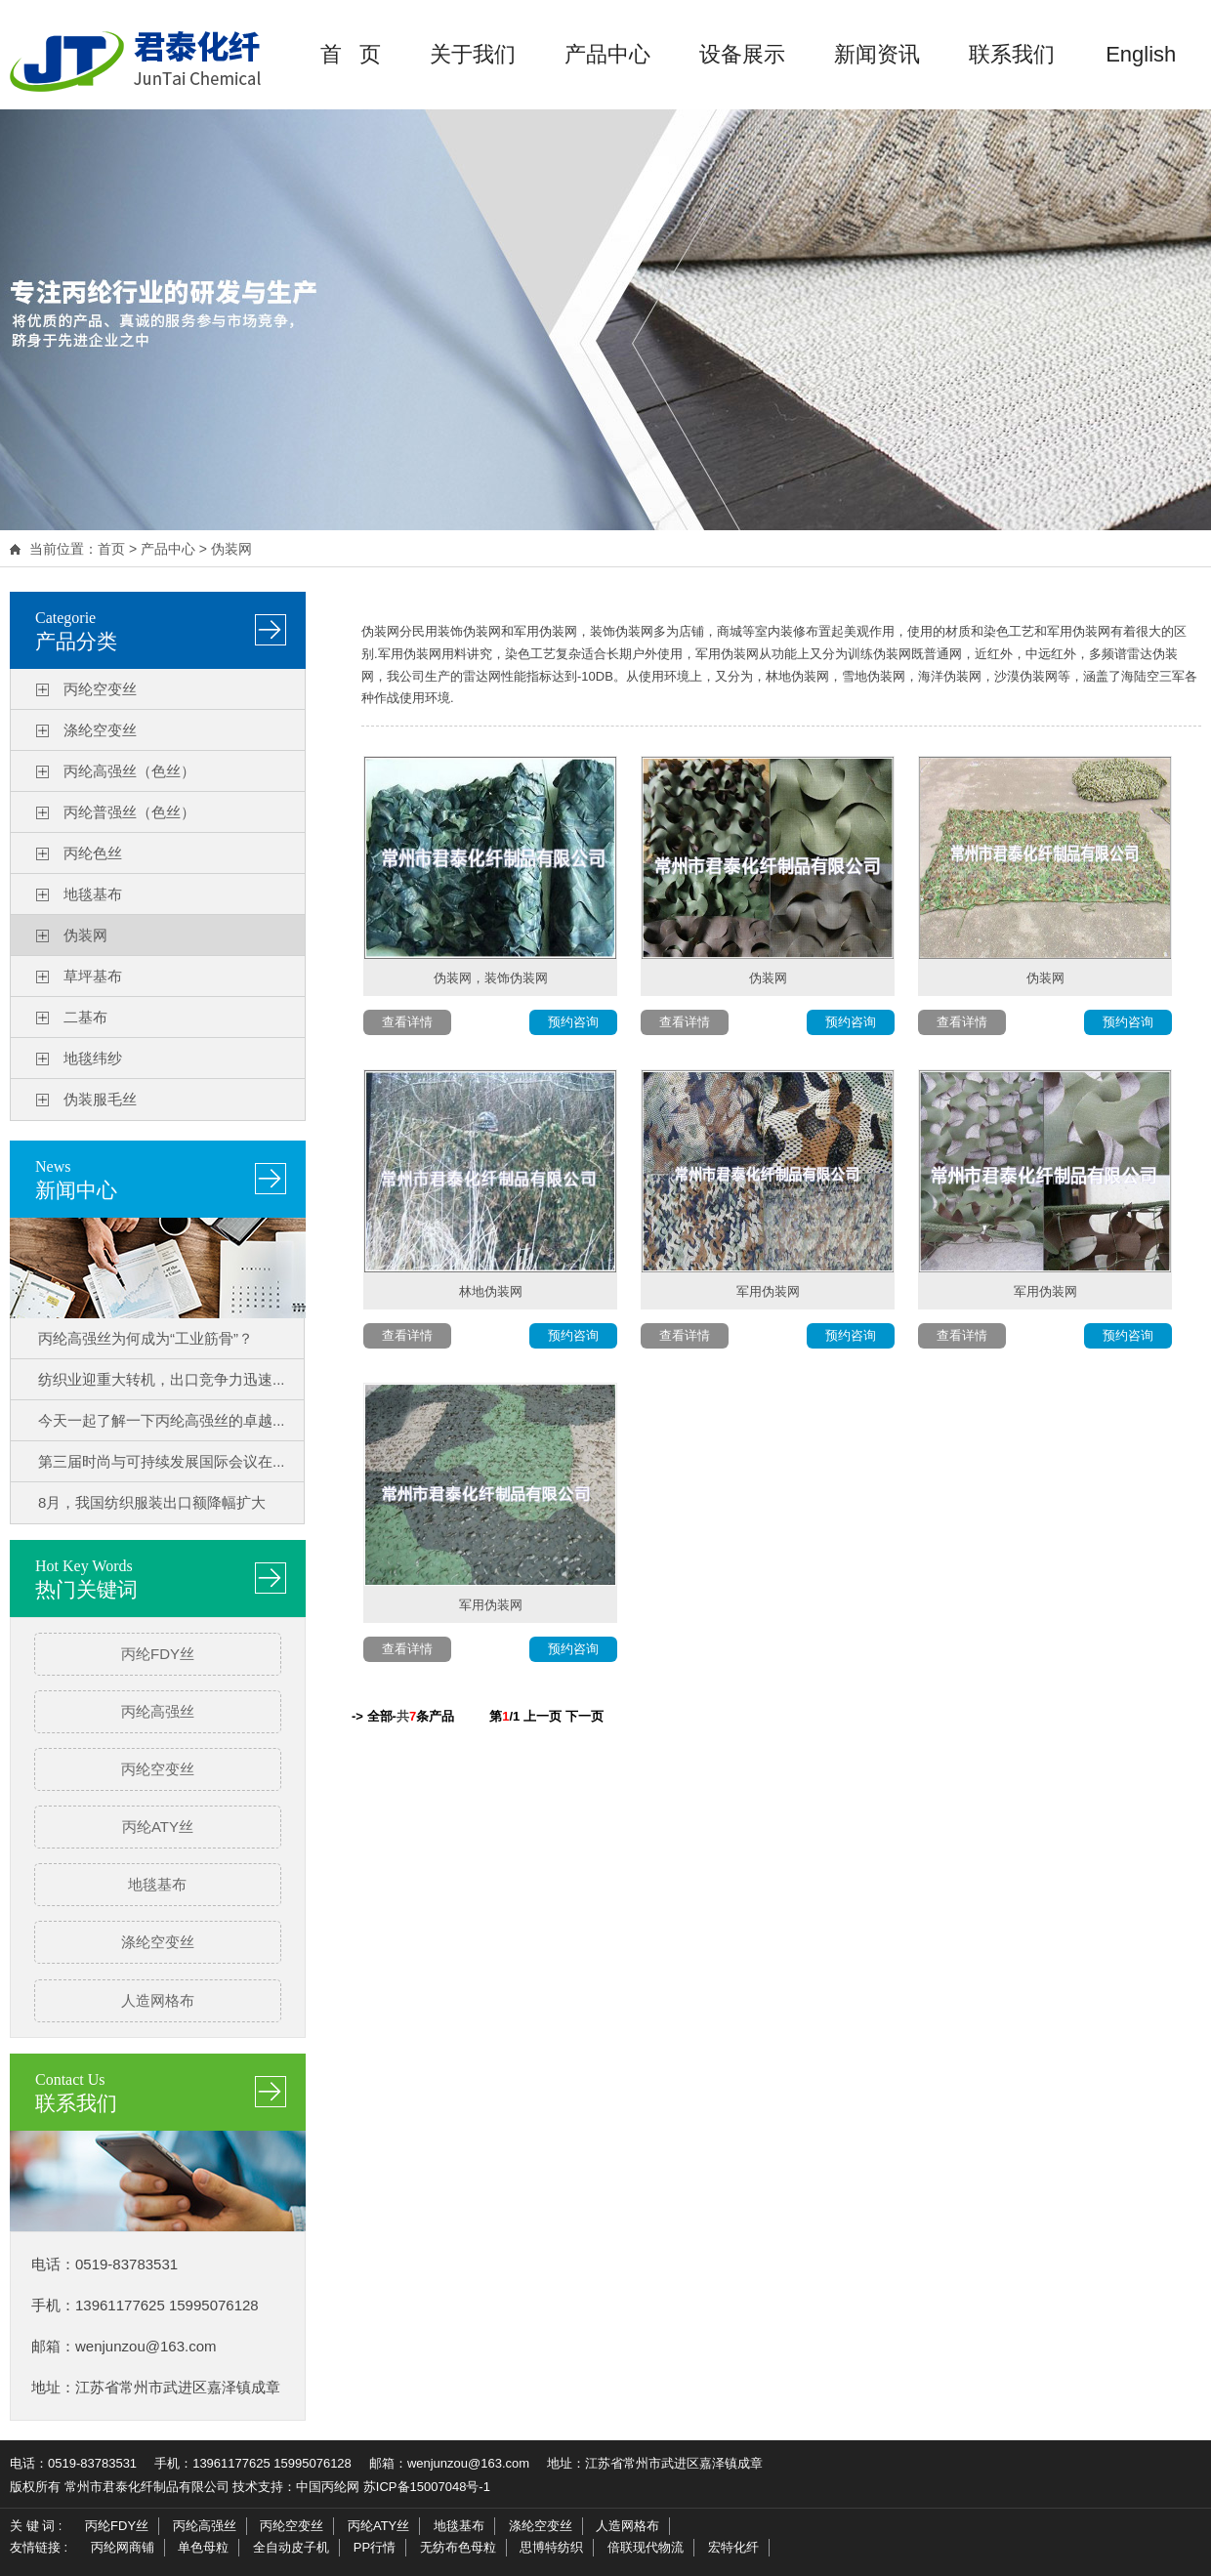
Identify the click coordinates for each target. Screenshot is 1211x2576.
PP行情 (375, 2547)
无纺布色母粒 (458, 2547)
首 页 (350, 54)
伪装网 (231, 549)
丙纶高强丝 (157, 1711)
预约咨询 (573, 1022)
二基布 (85, 1017)
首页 (111, 549)
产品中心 (607, 54)
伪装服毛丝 (100, 1099)
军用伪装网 (768, 1291)
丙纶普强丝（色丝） (129, 812)
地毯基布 (92, 894)
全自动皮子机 (291, 2547)
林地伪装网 (490, 1291)
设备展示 (742, 54)
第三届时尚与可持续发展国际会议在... (161, 1461)
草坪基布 (92, 976)
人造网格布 (157, 2000)
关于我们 (473, 54)
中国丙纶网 (327, 2486)
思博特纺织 (551, 2547)
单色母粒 (203, 2547)
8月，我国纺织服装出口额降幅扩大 (152, 1502)
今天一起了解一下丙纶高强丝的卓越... (161, 1420)
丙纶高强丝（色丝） (129, 771)
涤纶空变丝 (100, 730)
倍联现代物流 (645, 2547)
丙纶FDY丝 (157, 1653)
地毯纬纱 (92, 1058)
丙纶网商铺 (122, 2547)
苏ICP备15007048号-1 (426, 2486)
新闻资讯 (877, 54)
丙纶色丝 (92, 853)
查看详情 (407, 1022)
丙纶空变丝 (100, 689)
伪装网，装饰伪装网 (491, 978)
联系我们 (1012, 54)
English (1141, 54)
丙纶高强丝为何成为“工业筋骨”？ (145, 1338)
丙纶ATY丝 (157, 1826)
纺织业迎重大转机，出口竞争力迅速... (161, 1379)
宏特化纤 (733, 2547)
